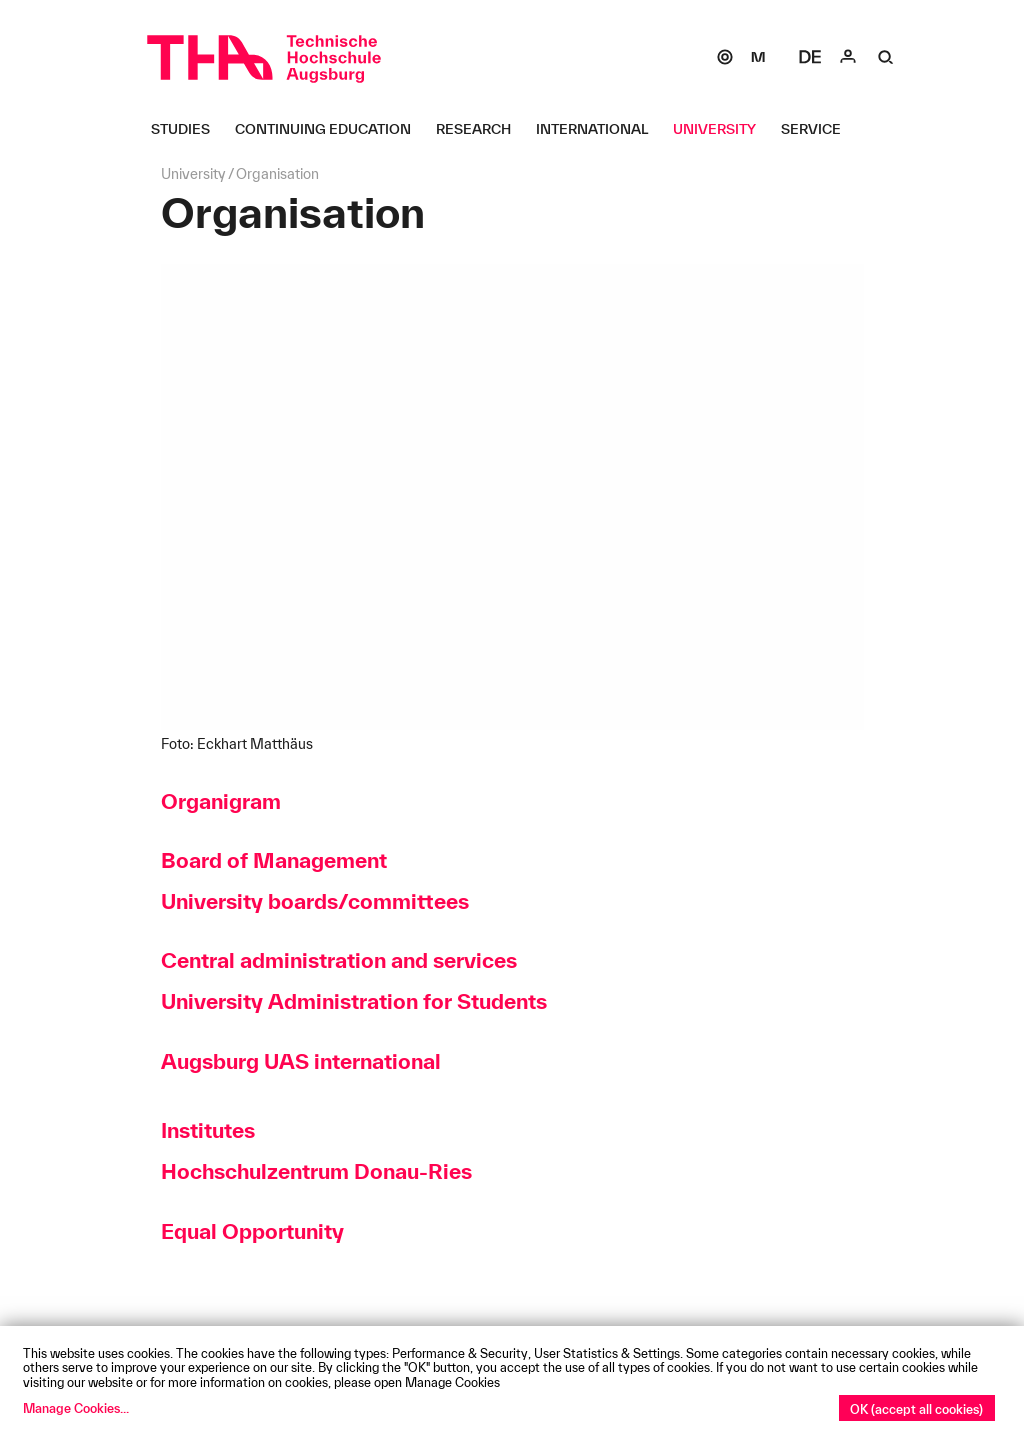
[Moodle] (758, 57)
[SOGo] (725, 57)
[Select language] (810, 57)
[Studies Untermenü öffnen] (188, 129)
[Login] (848, 57)
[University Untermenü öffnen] (722, 129)
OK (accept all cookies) (916, 1409)
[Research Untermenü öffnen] (481, 129)
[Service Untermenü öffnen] (818, 129)
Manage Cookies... (76, 1408)
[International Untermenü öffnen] (599, 129)
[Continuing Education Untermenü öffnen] (330, 129)
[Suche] (886, 57)
